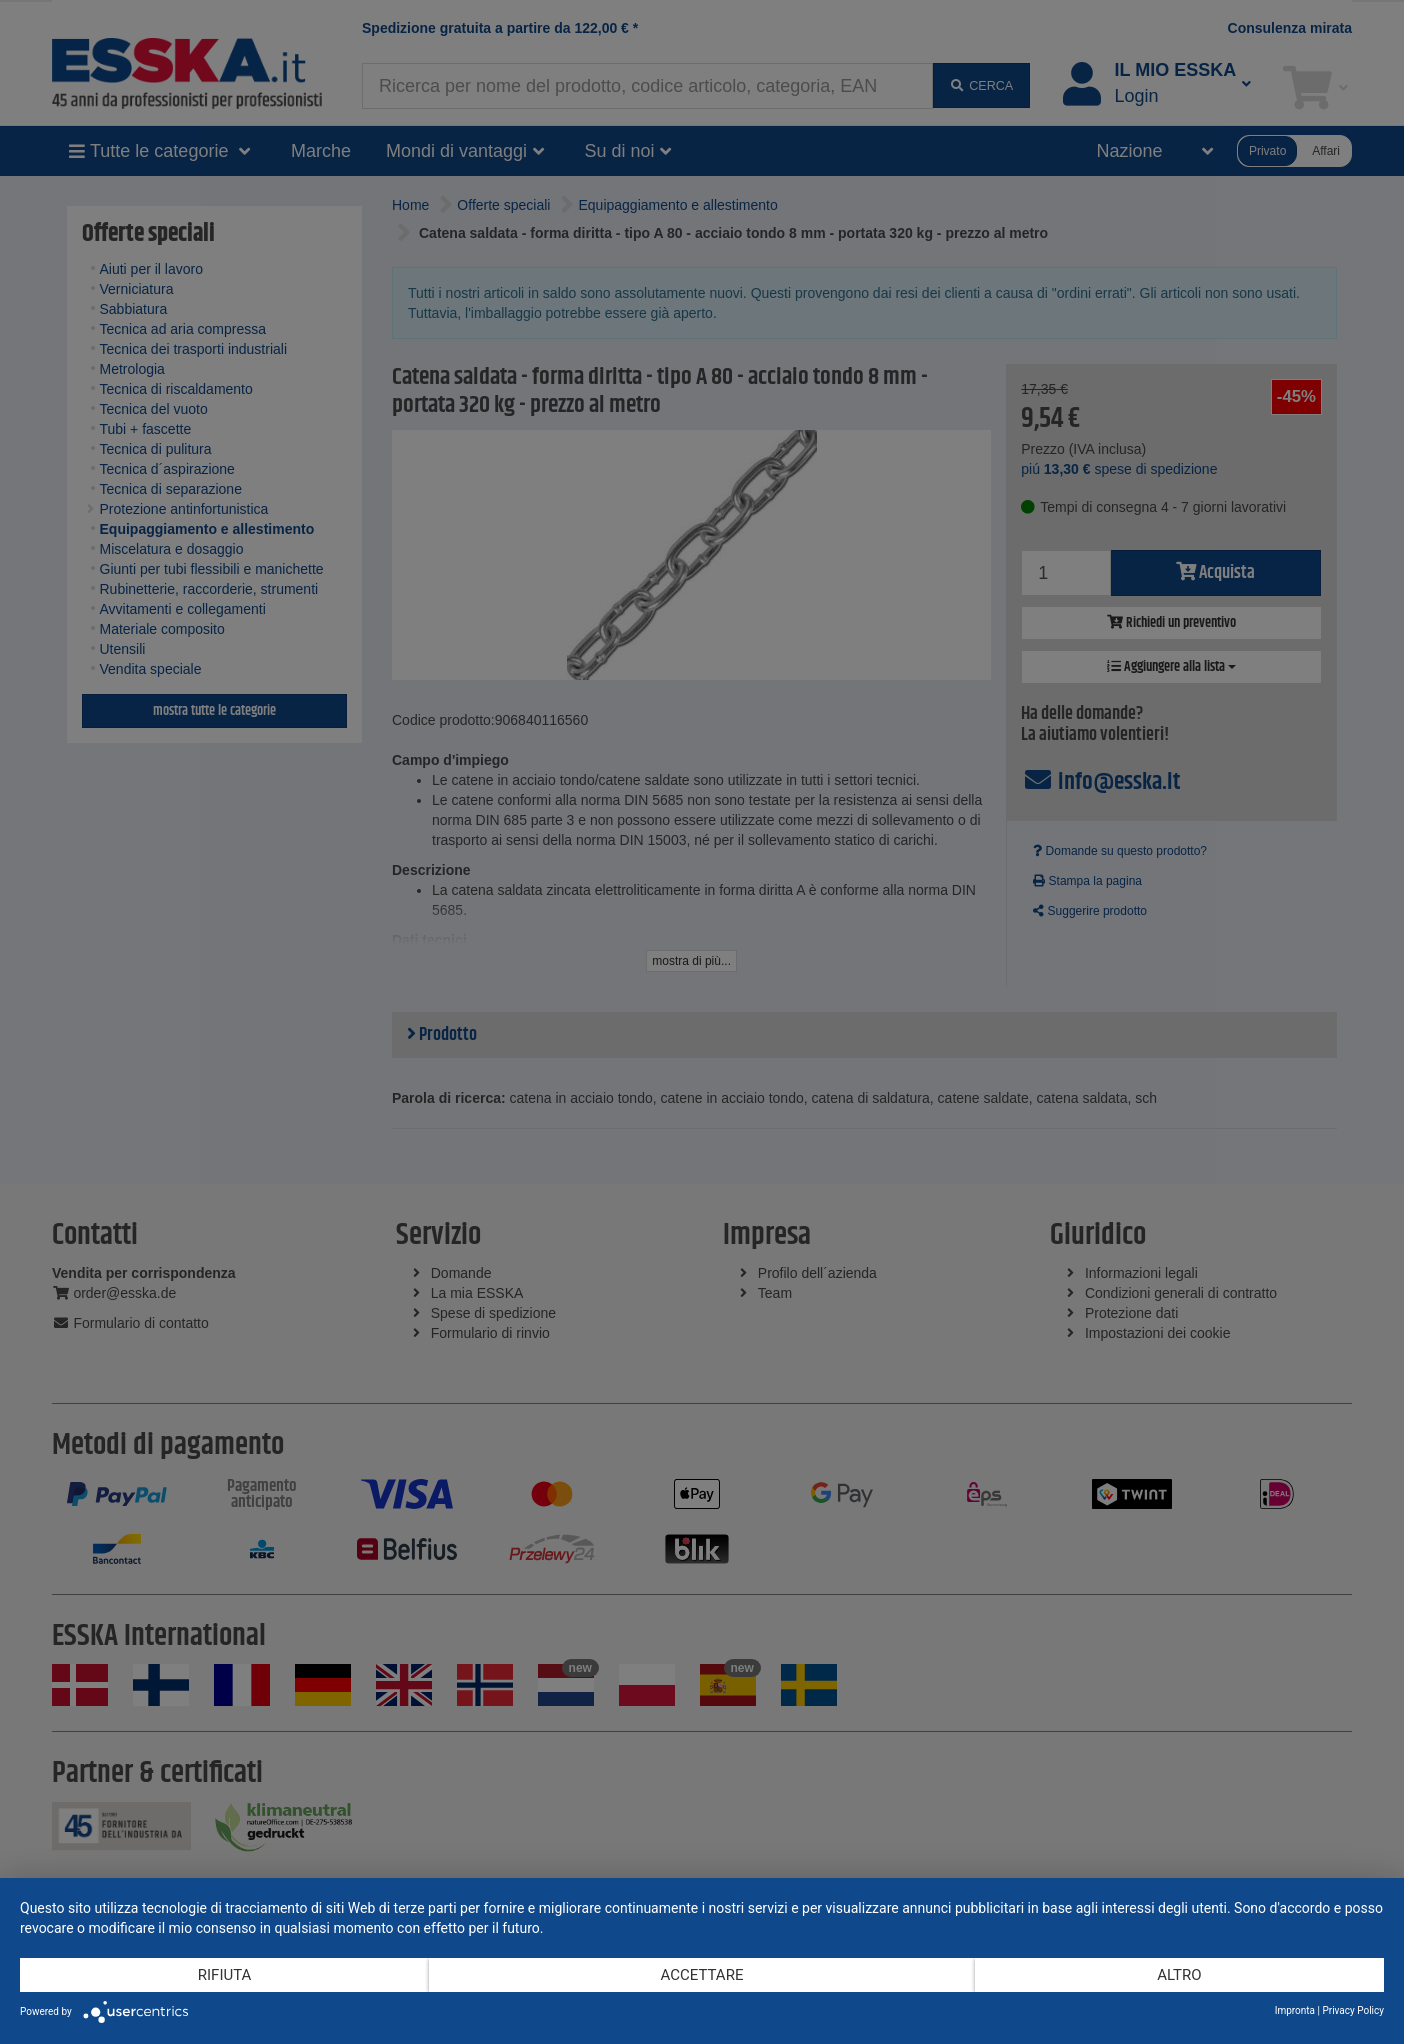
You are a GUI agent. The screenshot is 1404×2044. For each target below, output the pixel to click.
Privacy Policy (1353, 2010)
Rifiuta (225, 1975)
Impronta (1295, 2010)
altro (1179, 1975)
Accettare (702, 1975)
